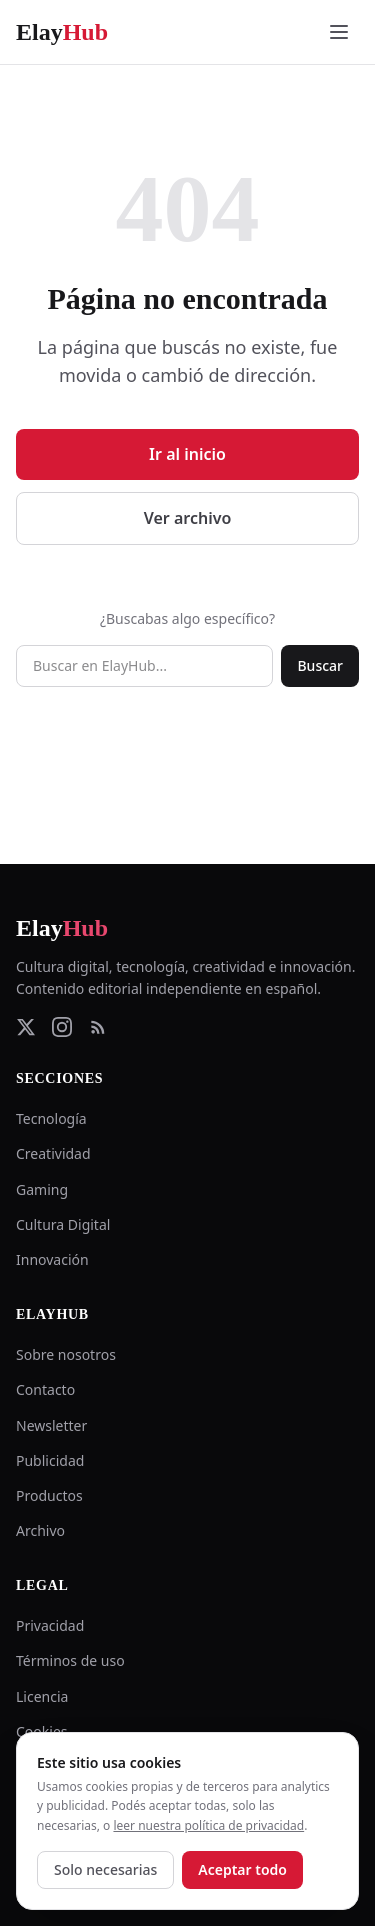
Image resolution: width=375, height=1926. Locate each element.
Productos (49, 1495)
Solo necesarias (105, 1869)
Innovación (52, 1259)
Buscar (320, 665)
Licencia (42, 1696)
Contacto (45, 1389)
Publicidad (50, 1460)
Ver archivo (188, 518)
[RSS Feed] (98, 1027)
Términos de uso (70, 1660)
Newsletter (51, 1425)
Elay (62, 928)
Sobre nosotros (66, 1354)
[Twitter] (26, 1027)
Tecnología (51, 1118)
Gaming (42, 1189)
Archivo (40, 1530)
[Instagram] (62, 1027)
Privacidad (50, 1625)
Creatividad (53, 1153)
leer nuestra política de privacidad (208, 1825)
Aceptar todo (242, 1869)
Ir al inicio (187, 454)
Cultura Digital (63, 1224)
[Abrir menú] (339, 32)
